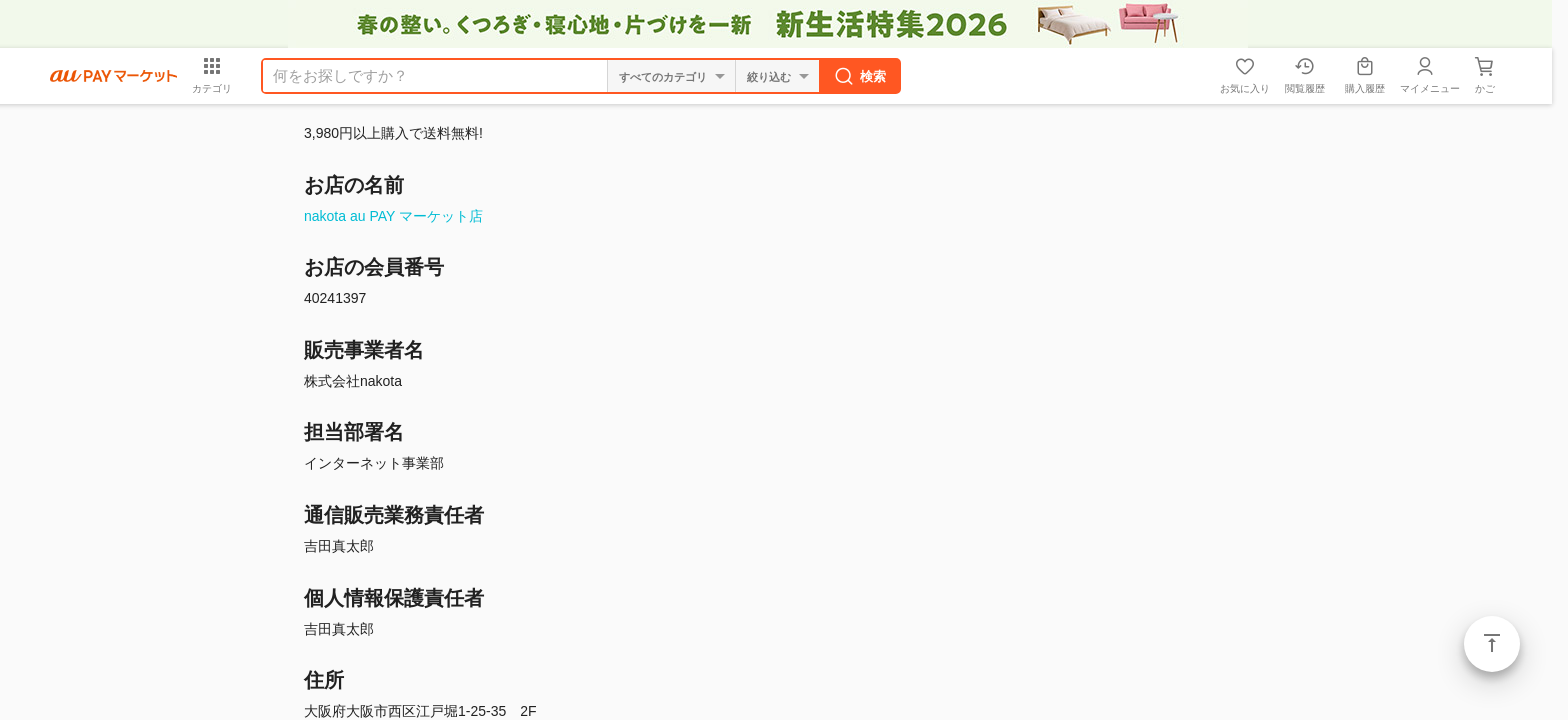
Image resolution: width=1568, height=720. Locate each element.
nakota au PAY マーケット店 (393, 216)
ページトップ (1492, 644)
